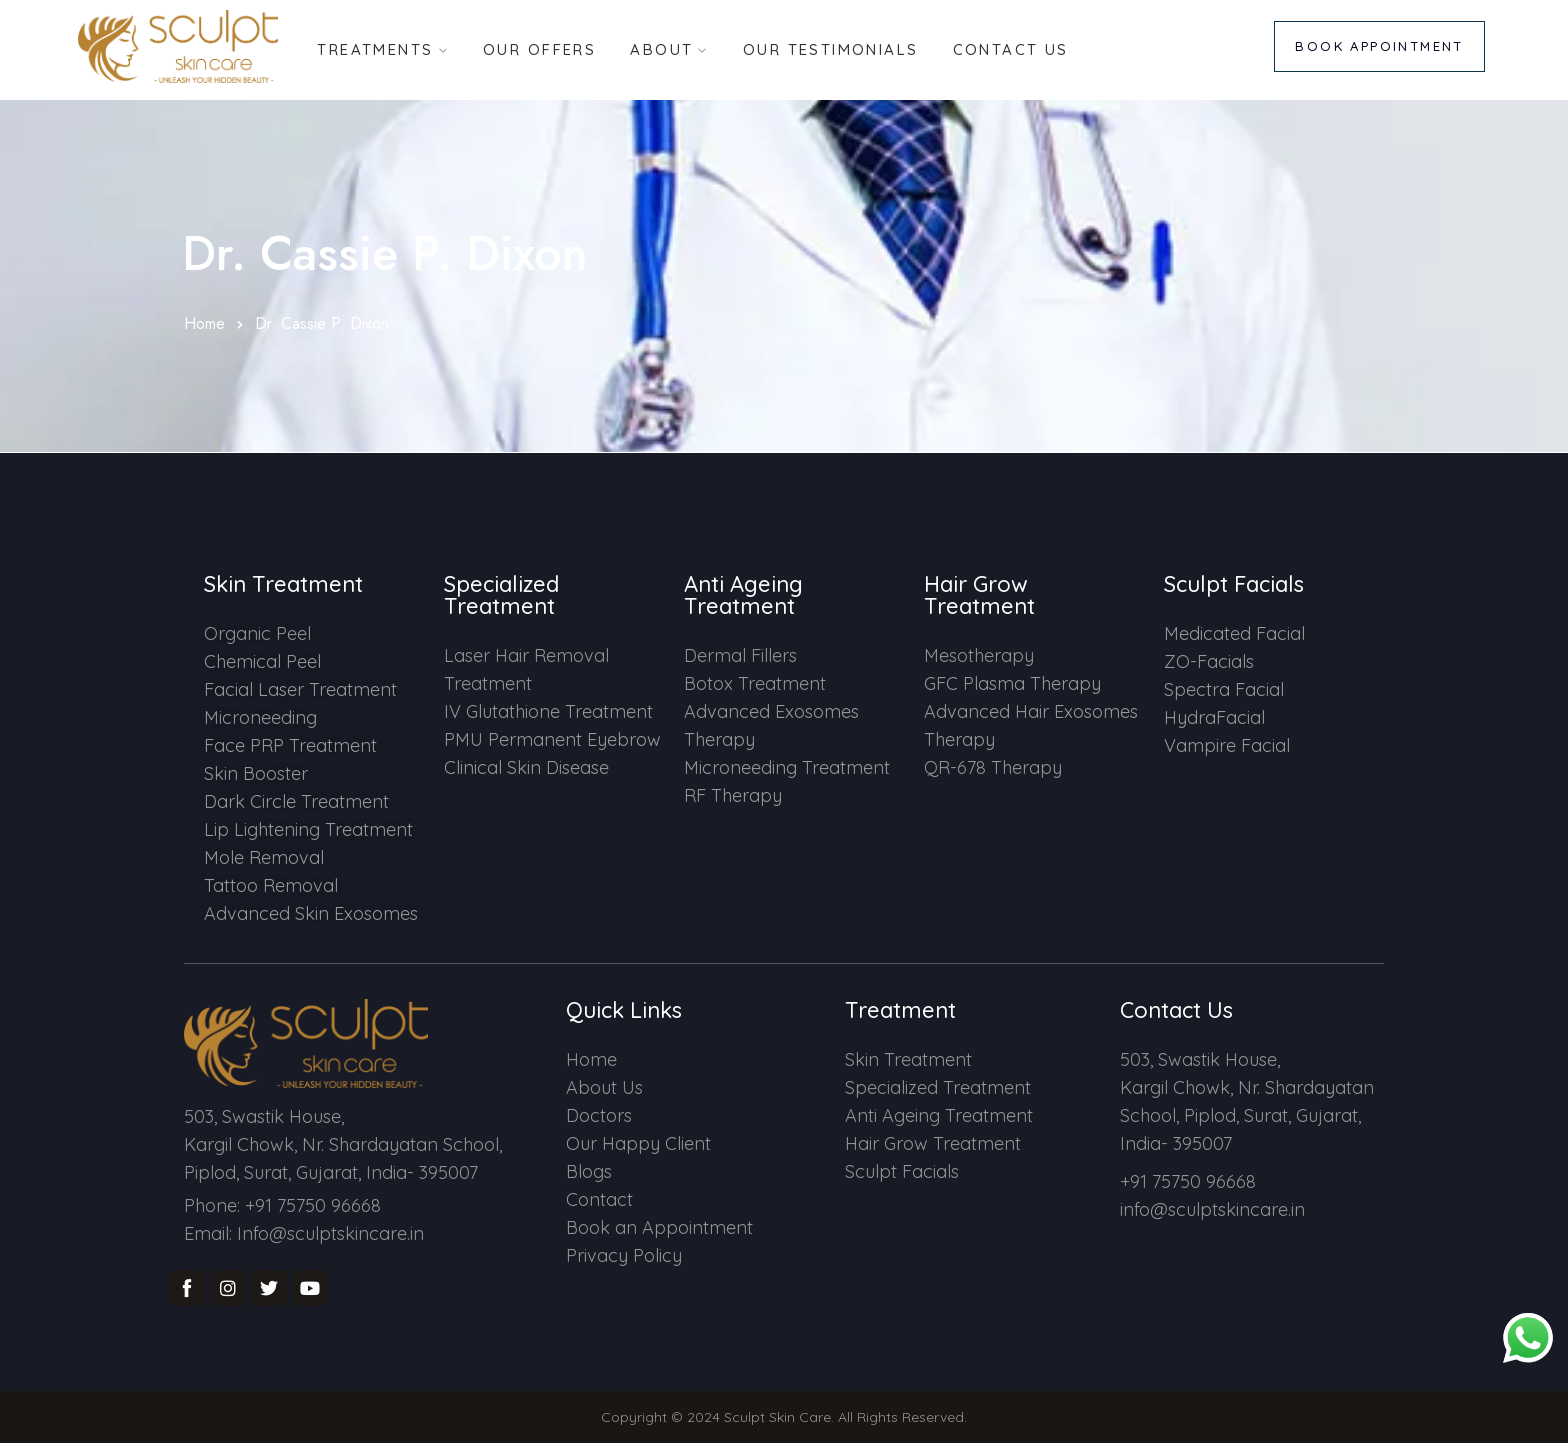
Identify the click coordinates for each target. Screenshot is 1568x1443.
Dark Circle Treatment (296, 801)
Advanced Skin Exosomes (311, 913)
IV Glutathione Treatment (548, 711)
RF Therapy (733, 795)
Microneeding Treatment (787, 767)
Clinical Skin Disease (526, 767)
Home (204, 323)
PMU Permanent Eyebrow (552, 739)
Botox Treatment (755, 683)
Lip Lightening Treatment (308, 829)
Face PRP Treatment (290, 745)
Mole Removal (264, 857)
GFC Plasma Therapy (1012, 683)
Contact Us (1012, 48)
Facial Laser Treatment (300, 689)
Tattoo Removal (271, 885)
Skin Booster (256, 773)
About (661, 48)
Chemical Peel (262, 661)
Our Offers (538, 48)
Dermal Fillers (740, 655)
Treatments (374, 48)
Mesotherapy (979, 655)
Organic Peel (257, 633)
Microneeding (260, 717)
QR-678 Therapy (993, 767)
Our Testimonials (832, 48)
